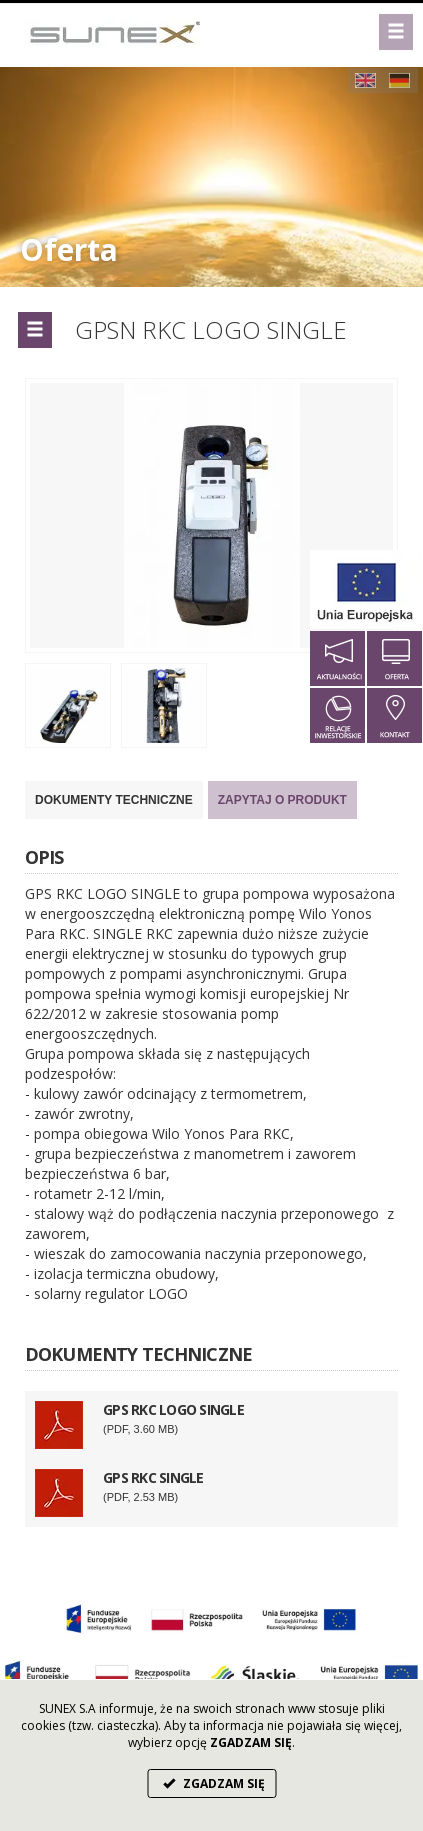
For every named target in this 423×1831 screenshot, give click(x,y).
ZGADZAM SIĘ (211, 1783)
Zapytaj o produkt (282, 800)
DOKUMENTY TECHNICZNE (114, 800)
